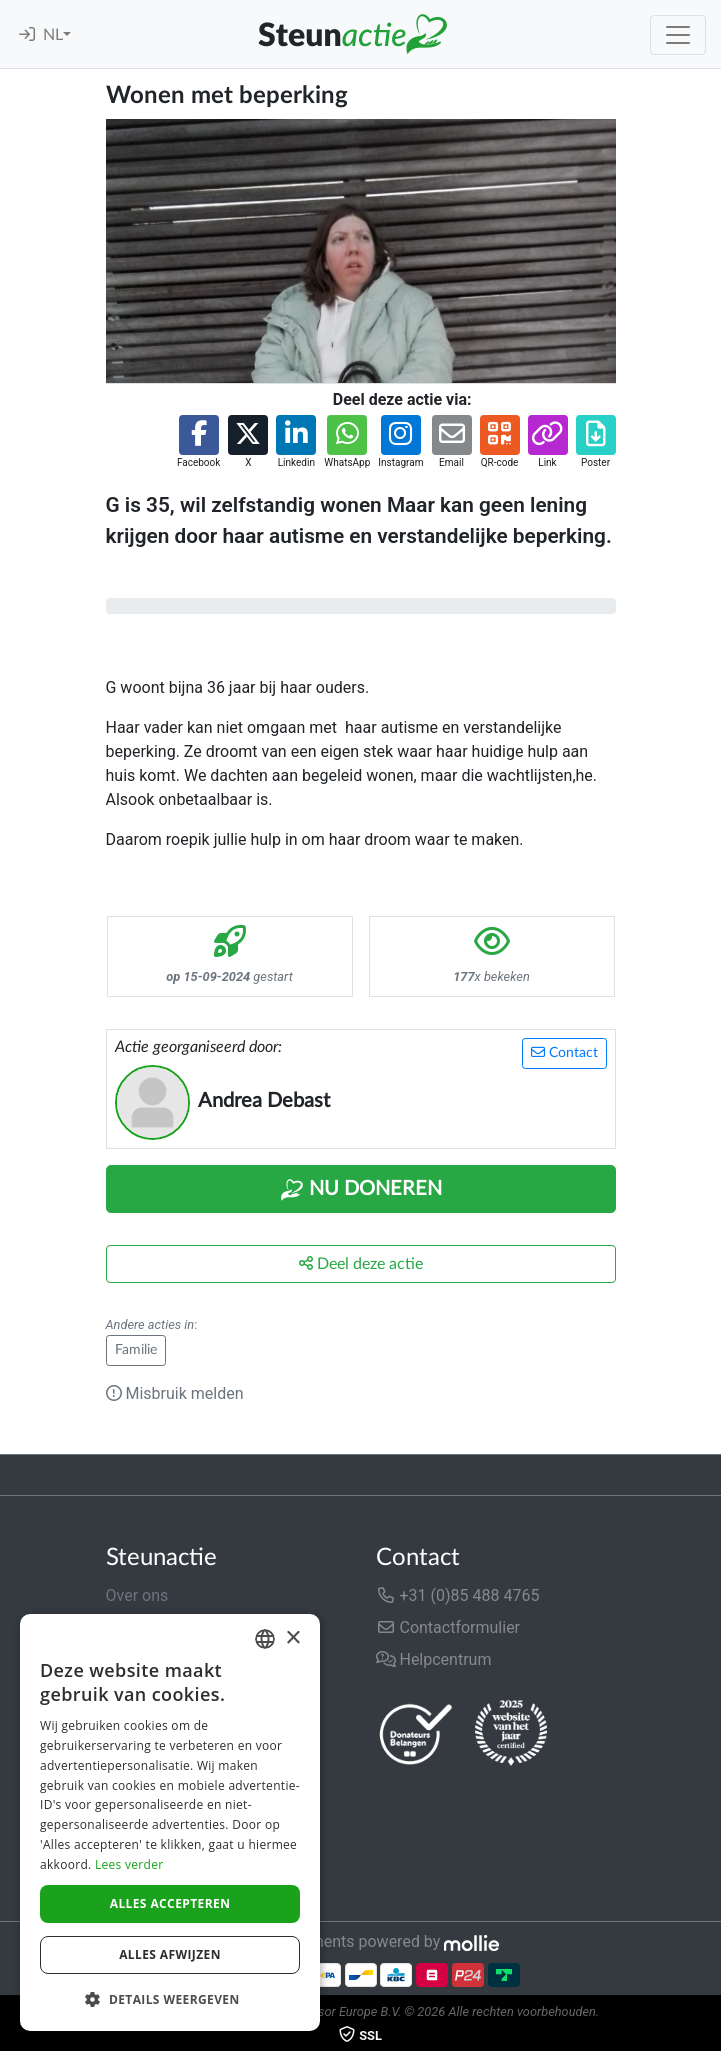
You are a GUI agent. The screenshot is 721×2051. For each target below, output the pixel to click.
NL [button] (53, 35)
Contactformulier (448, 1627)
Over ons (137, 1595)
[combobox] (265, 1639)
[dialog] (170, 1822)
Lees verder (129, 1864)
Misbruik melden (175, 1393)
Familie (136, 1350)
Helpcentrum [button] (434, 1659)
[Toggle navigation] (678, 35)
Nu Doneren (361, 1190)
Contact (564, 1052)
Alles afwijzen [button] (170, 1954)
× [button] (292, 1638)
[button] (198, 442)
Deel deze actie (361, 1263)
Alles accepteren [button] (170, 1903)
